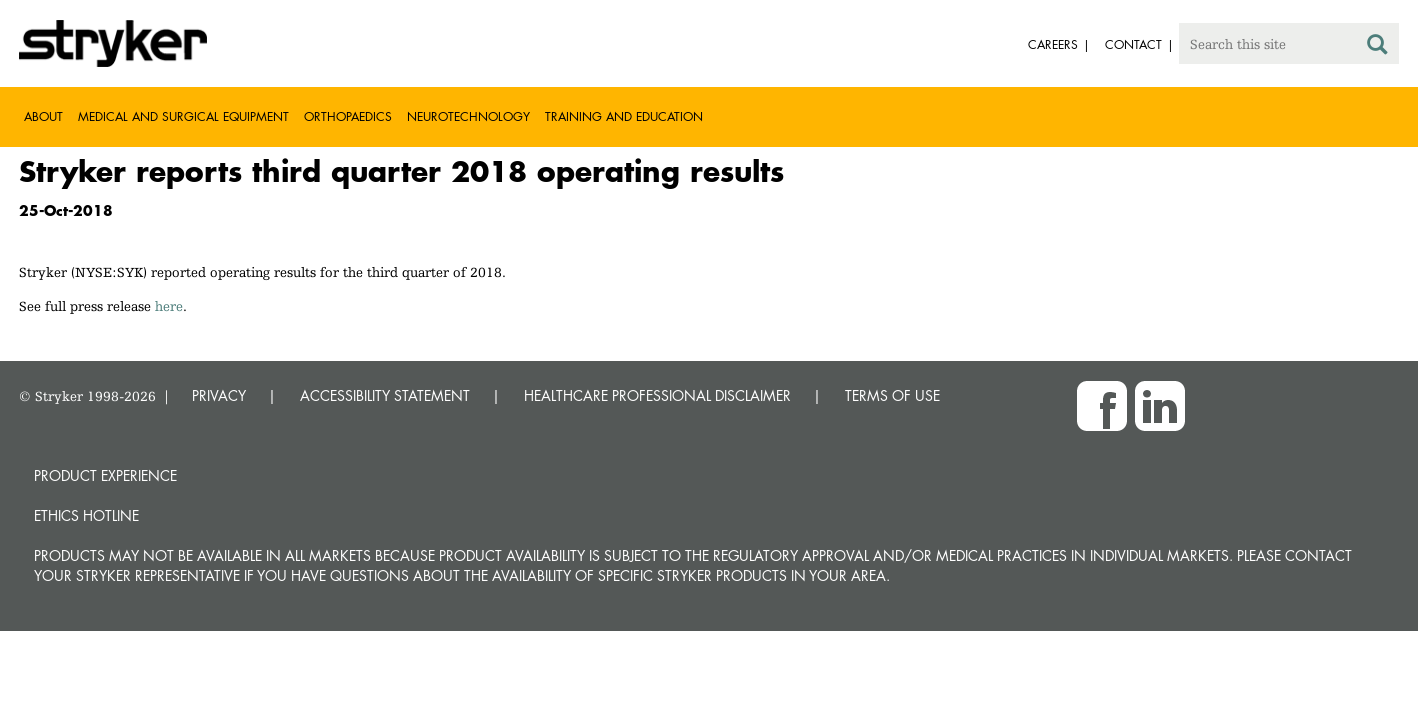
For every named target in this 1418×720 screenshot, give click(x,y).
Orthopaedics (348, 116)
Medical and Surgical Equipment (183, 116)
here (169, 306)
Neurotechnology (468, 116)
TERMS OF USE (892, 395)
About (43, 116)
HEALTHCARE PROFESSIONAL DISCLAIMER (657, 395)
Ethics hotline (86, 515)
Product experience (105, 475)
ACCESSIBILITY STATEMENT (385, 395)
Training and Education (624, 116)
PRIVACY (219, 395)
